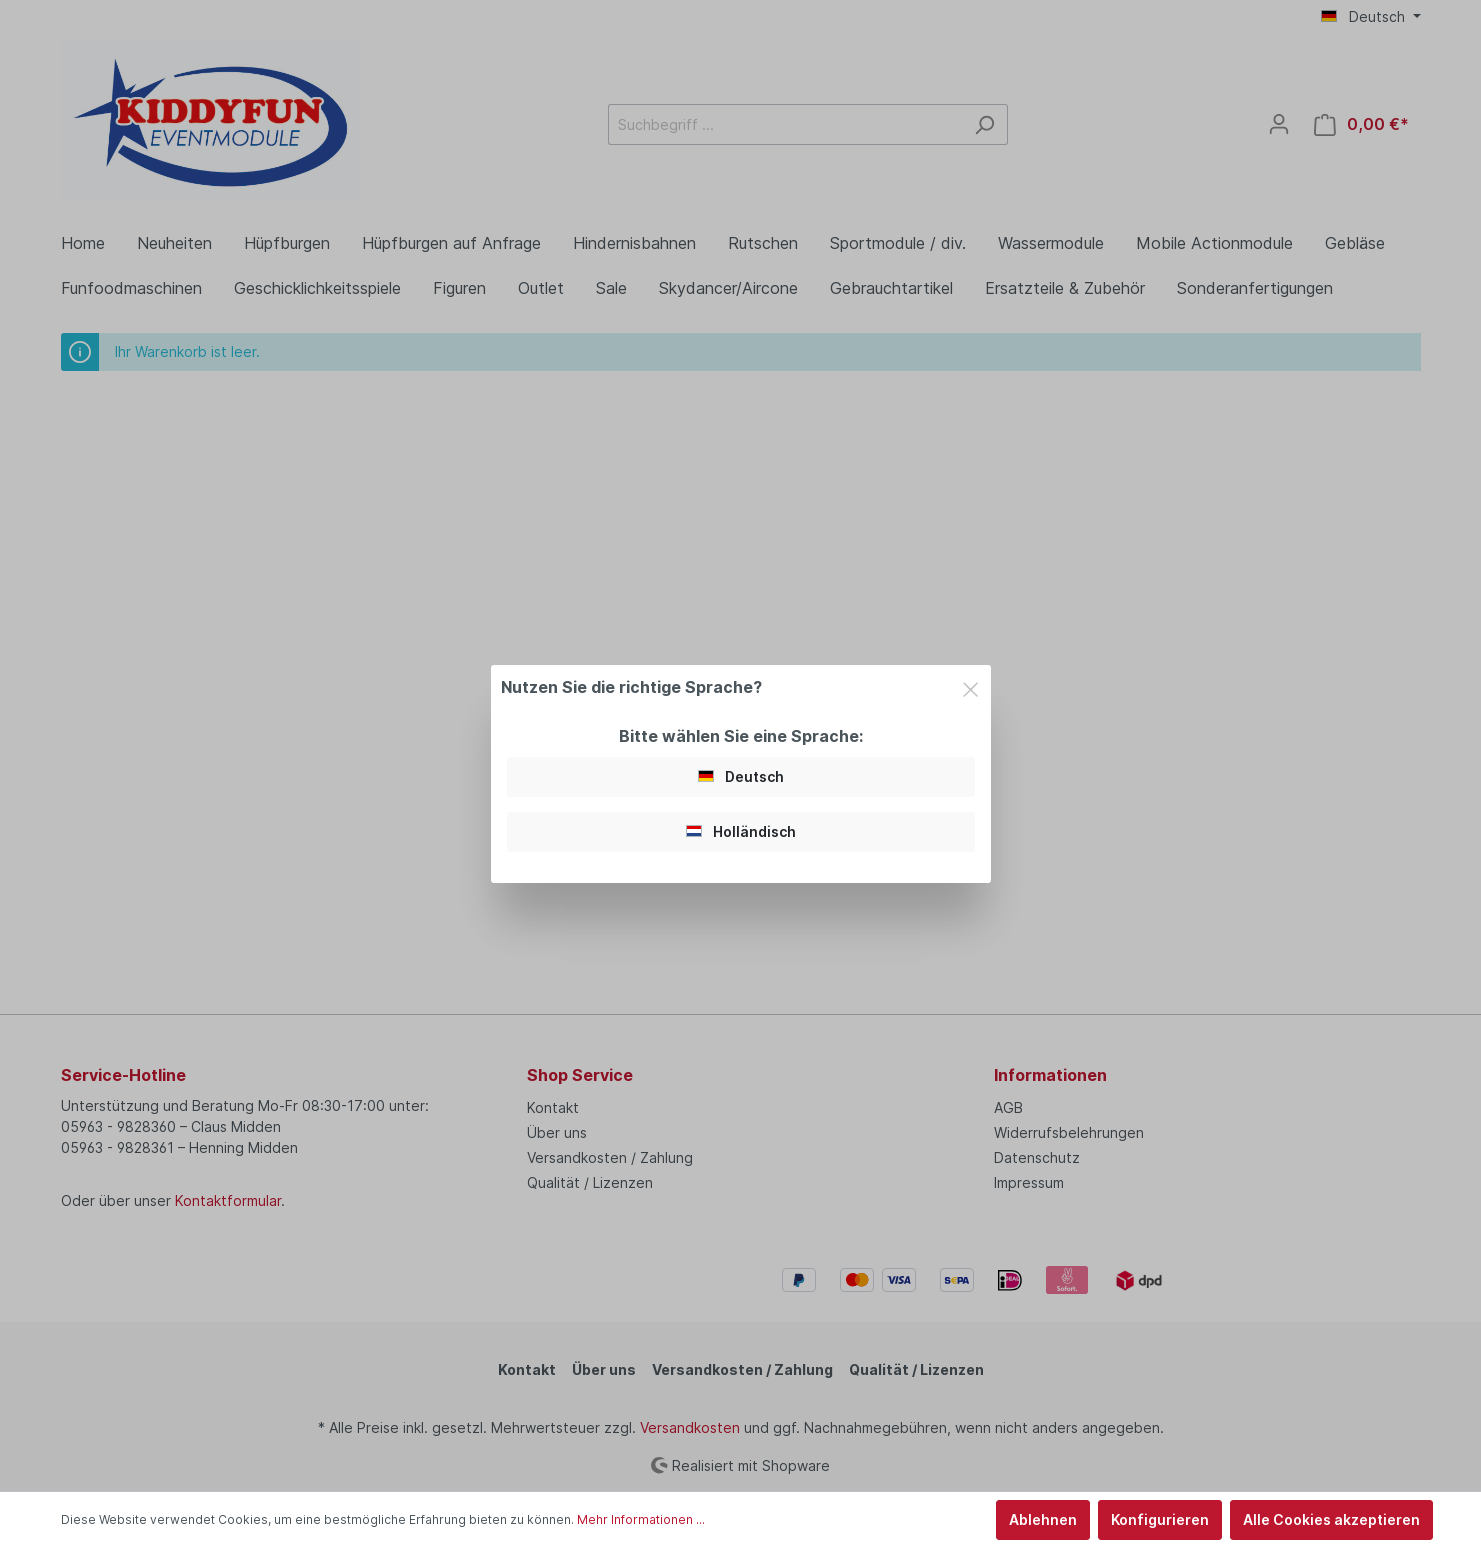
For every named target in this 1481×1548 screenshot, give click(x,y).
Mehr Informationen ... (641, 1519)
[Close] (970, 686)
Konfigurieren (1160, 1519)
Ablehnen (1043, 1519)
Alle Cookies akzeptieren (1331, 1519)
